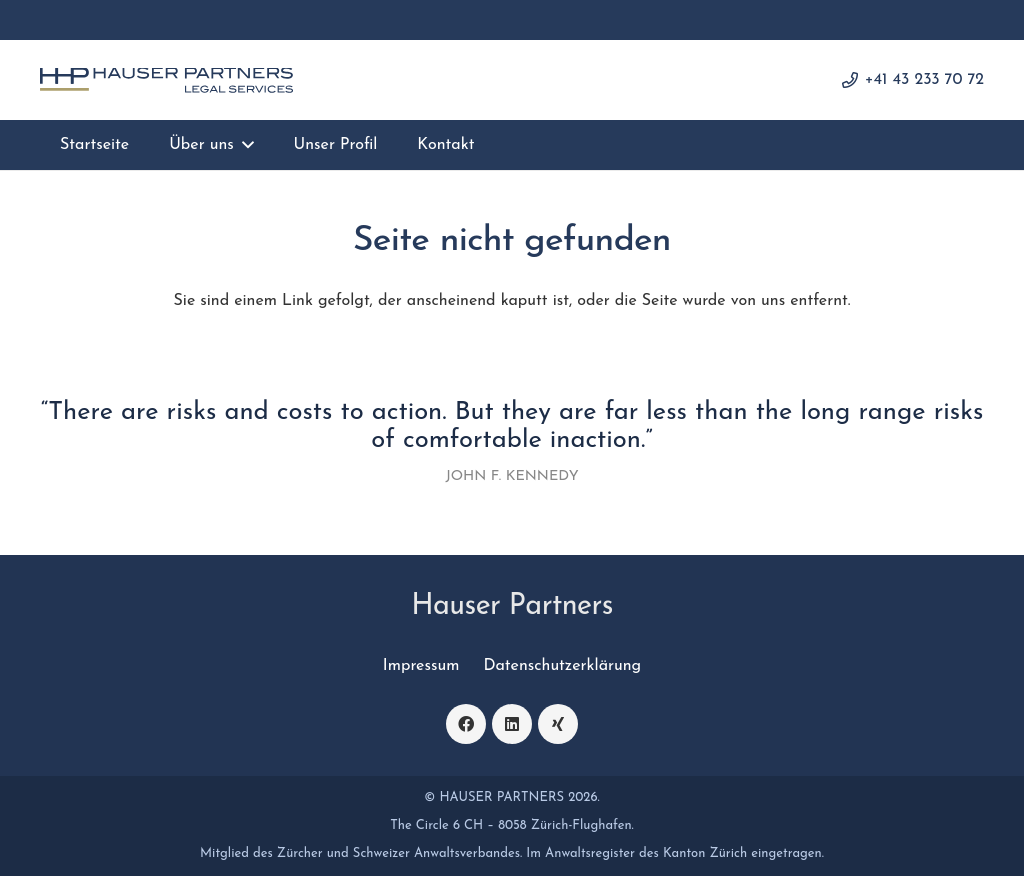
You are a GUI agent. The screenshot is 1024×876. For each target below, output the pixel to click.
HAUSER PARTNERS (501, 797)
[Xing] (558, 724)
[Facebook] (466, 724)
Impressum (421, 666)
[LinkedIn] (512, 724)
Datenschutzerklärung (562, 666)
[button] (244, 145)
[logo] (166, 80)
